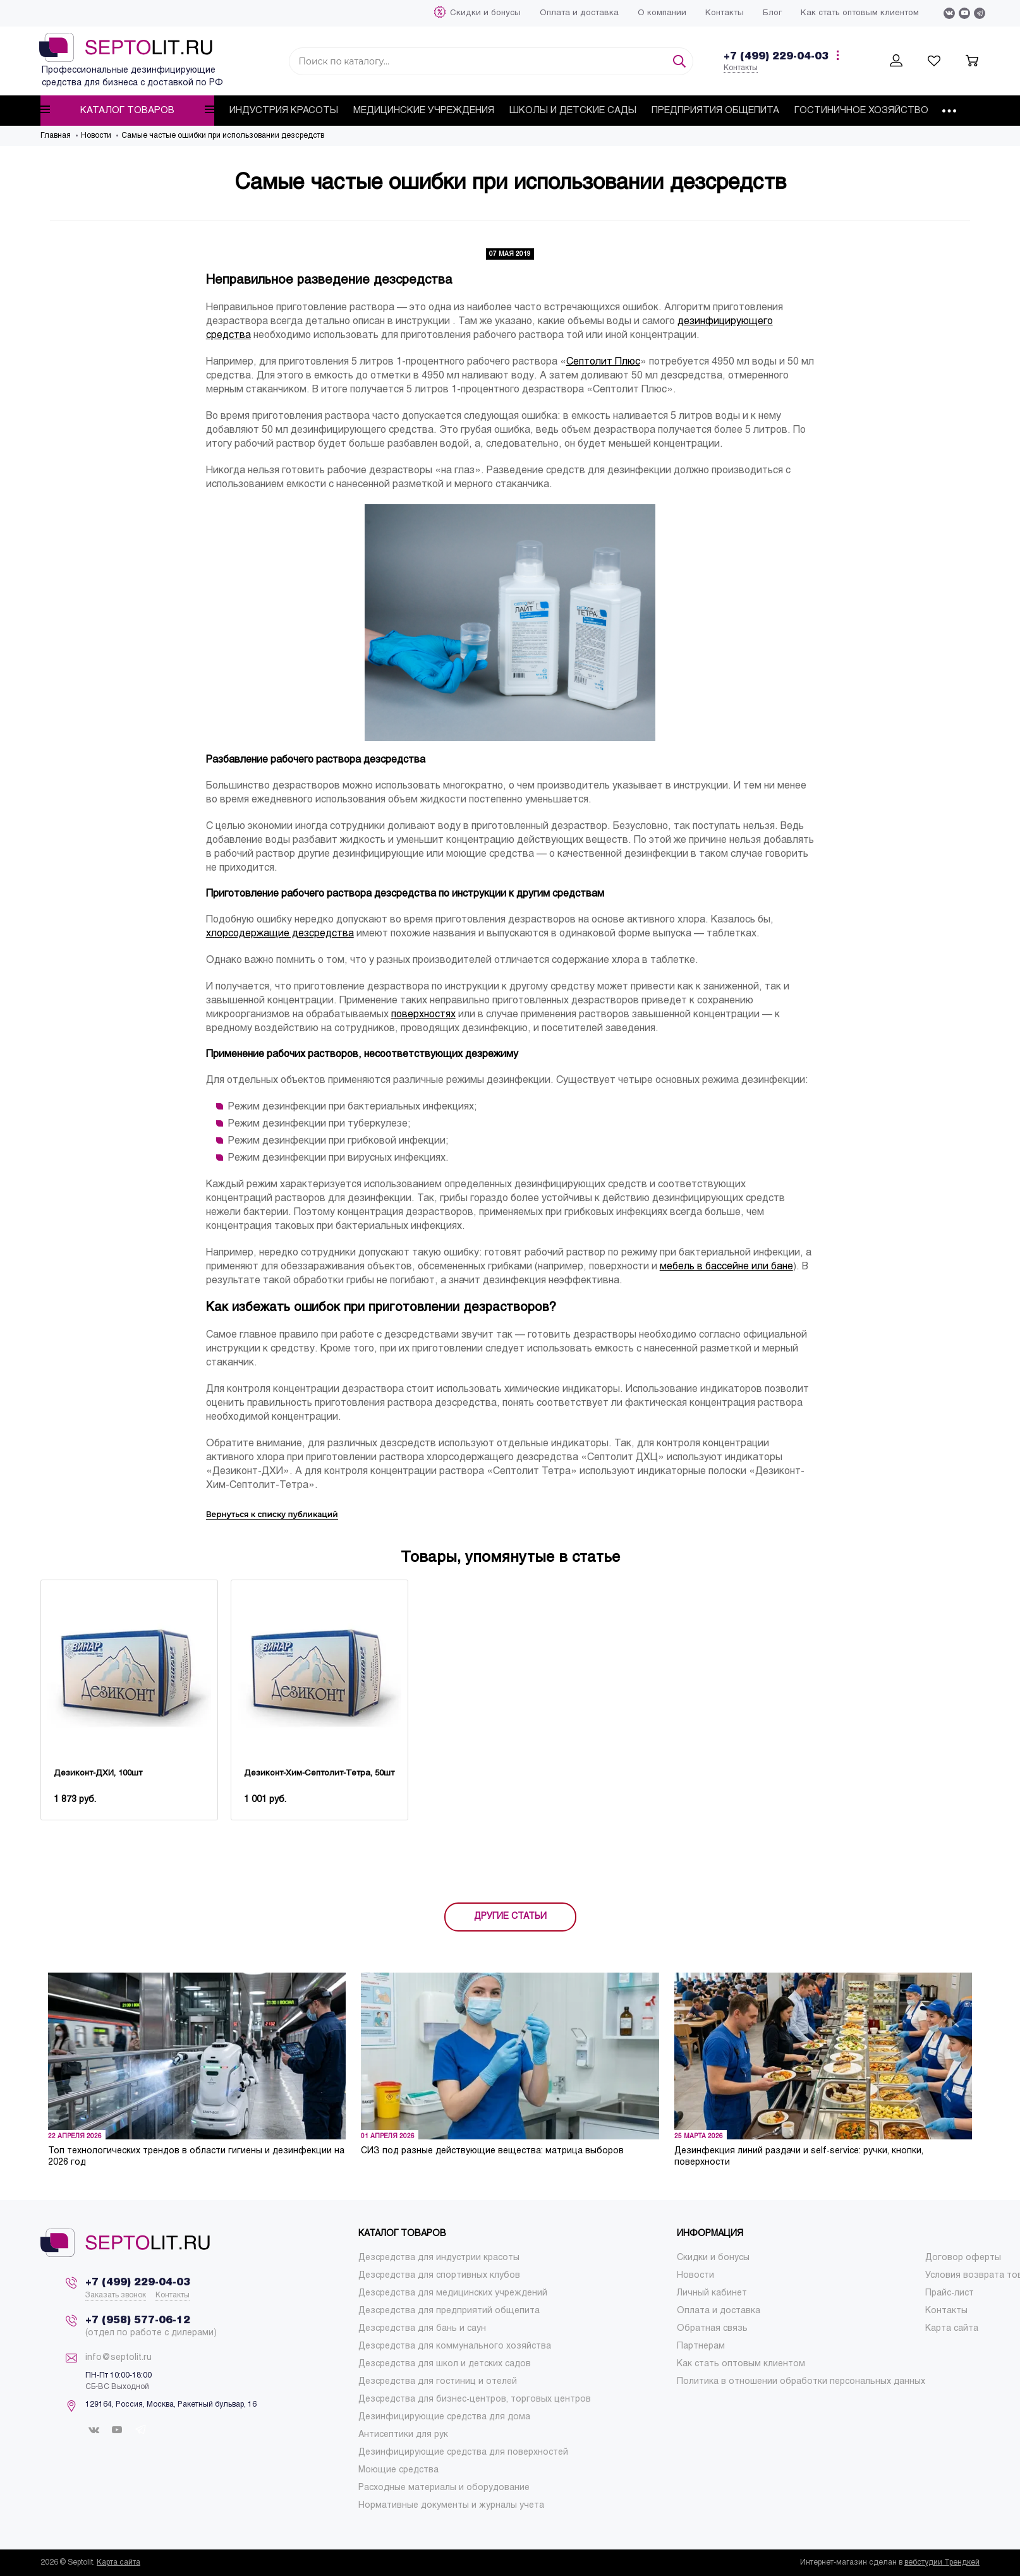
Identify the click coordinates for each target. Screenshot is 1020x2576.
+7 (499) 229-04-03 (776, 56)
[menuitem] (485, 13)
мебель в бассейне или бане (726, 1266)
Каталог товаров (127, 110)
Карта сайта (118, 2563)
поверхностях (423, 1014)
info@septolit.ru (118, 2358)
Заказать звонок (115, 2295)
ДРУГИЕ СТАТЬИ (510, 1917)
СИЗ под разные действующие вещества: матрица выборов (492, 2151)
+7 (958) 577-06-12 (137, 2320)
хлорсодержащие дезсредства (280, 933)
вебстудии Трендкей (942, 2563)
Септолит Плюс (603, 361)
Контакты (741, 68)
